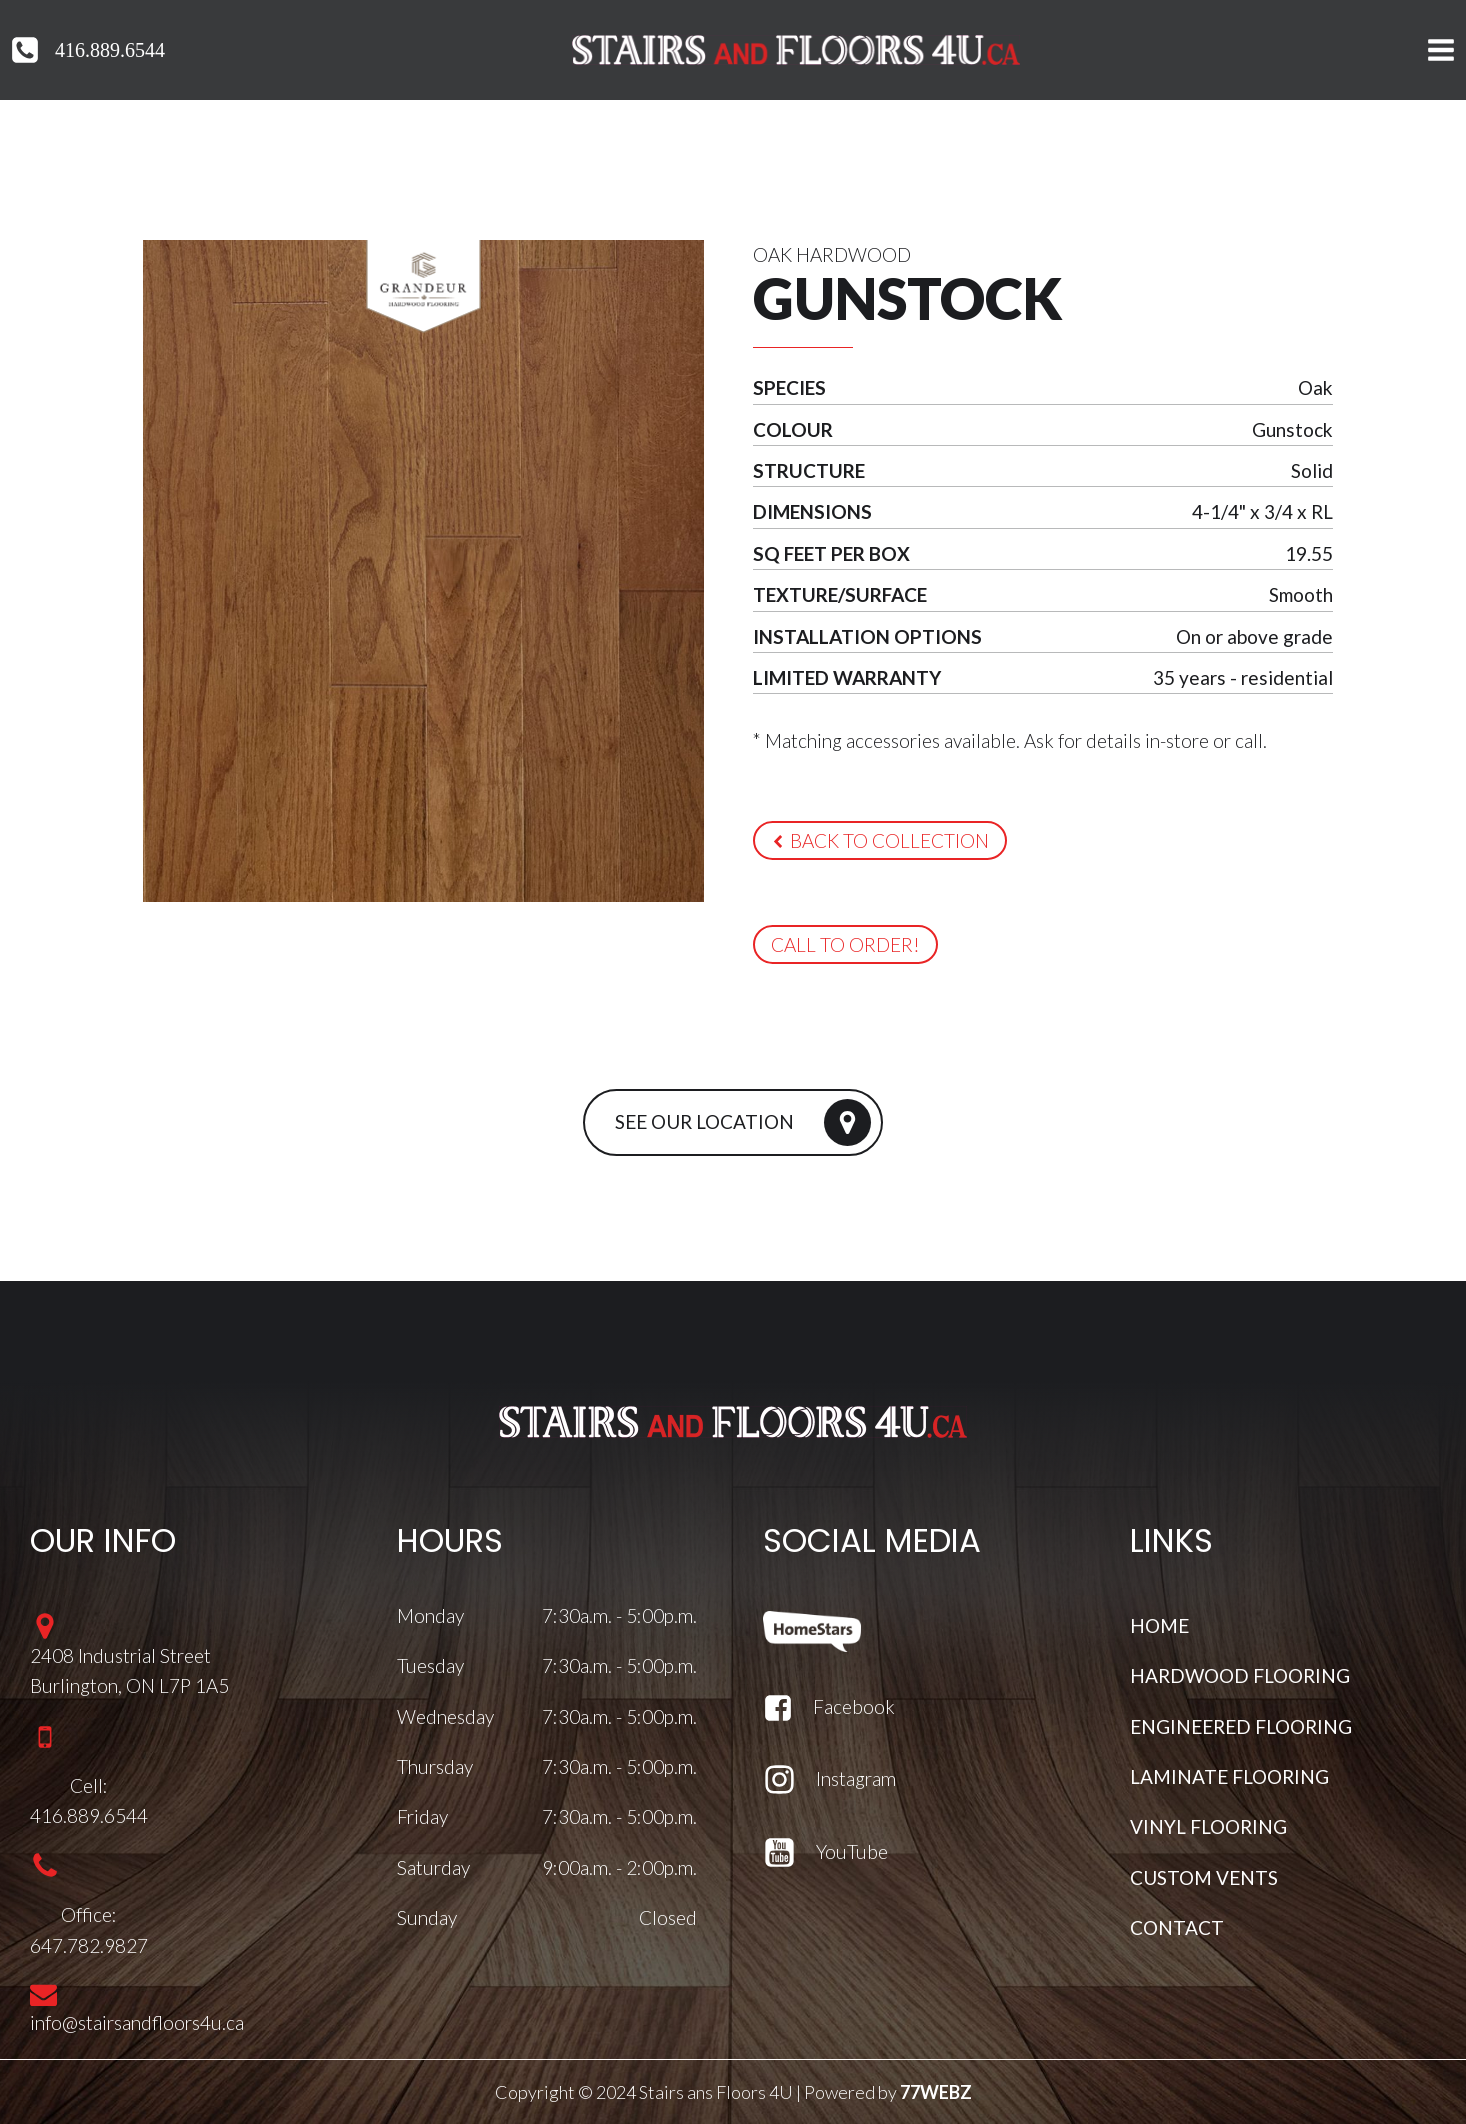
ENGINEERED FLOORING (1241, 1726)
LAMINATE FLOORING (1229, 1776)
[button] (880, 840)
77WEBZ (936, 2092)
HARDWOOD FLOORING (1240, 1675)
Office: (89, 1914)
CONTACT (1177, 1927)
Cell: (89, 1785)
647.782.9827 (89, 1945)
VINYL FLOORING (1208, 1826)
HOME (1159, 1625)
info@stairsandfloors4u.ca (137, 2022)
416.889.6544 (110, 50)
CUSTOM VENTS (1204, 1877)
